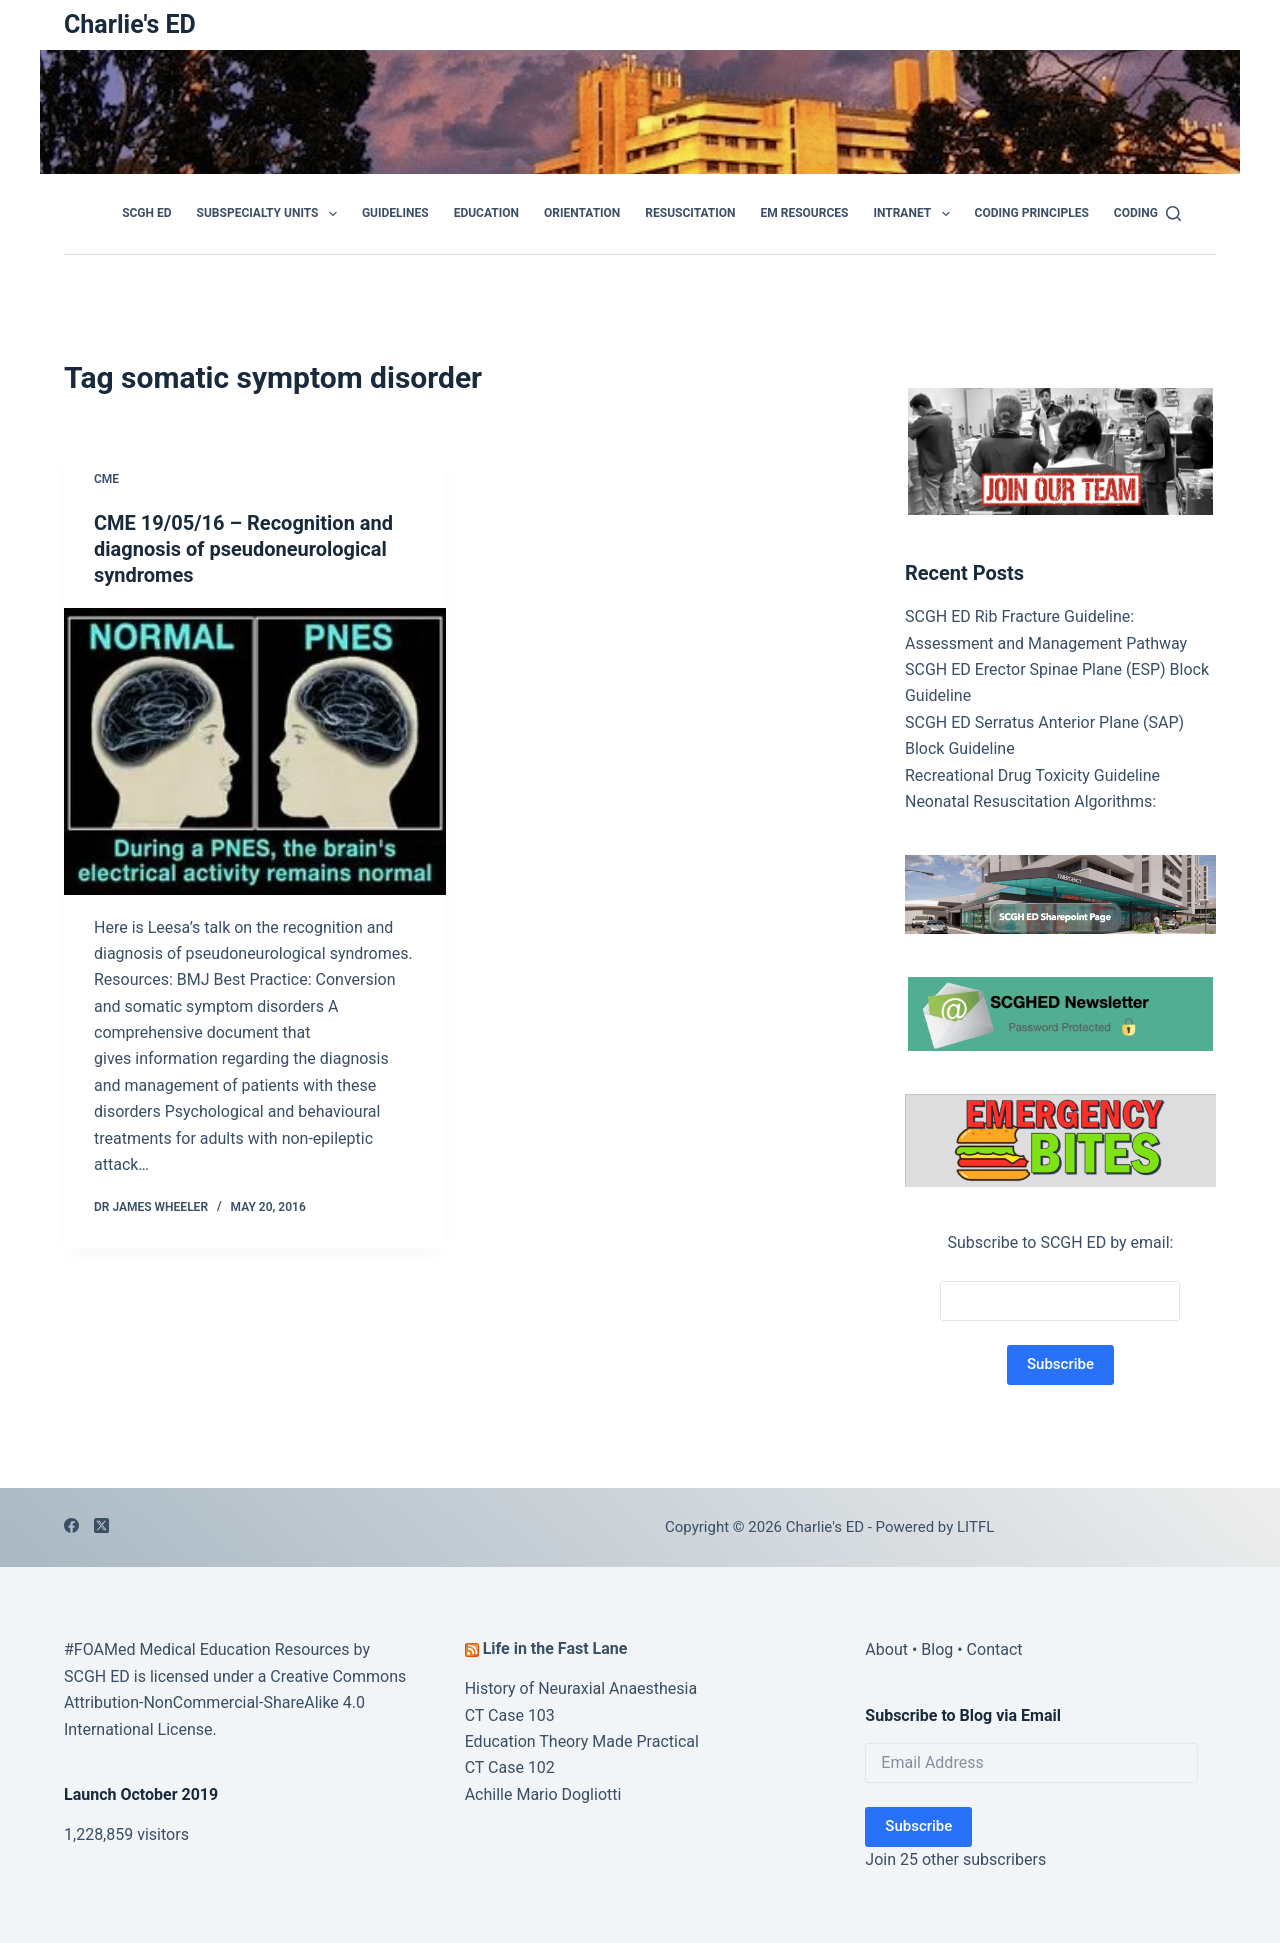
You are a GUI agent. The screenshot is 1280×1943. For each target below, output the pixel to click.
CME (106, 479)
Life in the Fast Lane (555, 1648)
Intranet (915, 214)
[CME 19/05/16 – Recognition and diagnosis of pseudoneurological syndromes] (255, 751)
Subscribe (918, 1826)
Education (486, 213)
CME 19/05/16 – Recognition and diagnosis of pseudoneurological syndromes (243, 549)
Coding (1136, 213)
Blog (937, 1649)
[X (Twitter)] (101, 1525)
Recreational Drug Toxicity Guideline (1032, 775)
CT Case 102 (510, 1767)
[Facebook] (71, 1525)
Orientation (582, 213)
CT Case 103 (510, 1715)
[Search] (1173, 213)
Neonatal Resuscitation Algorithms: (1030, 801)
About (886, 1649)
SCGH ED (146, 213)
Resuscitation (690, 213)
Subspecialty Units (271, 214)
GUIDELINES (395, 213)
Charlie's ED (130, 24)
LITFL (975, 1527)
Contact (995, 1649)
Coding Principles (1032, 213)
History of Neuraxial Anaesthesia (581, 1688)
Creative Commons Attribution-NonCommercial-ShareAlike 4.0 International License (235, 1703)
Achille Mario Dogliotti (543, 1794)
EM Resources (805, 213)
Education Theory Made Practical (582, 1741)
